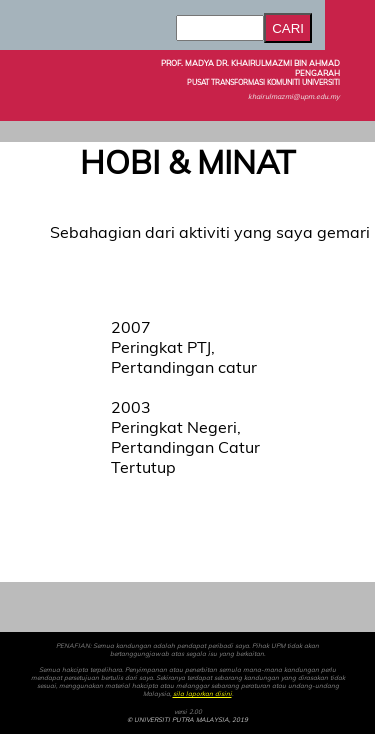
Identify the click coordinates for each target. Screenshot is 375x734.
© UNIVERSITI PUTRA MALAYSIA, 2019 (187, 720)
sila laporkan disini (202, 694)
